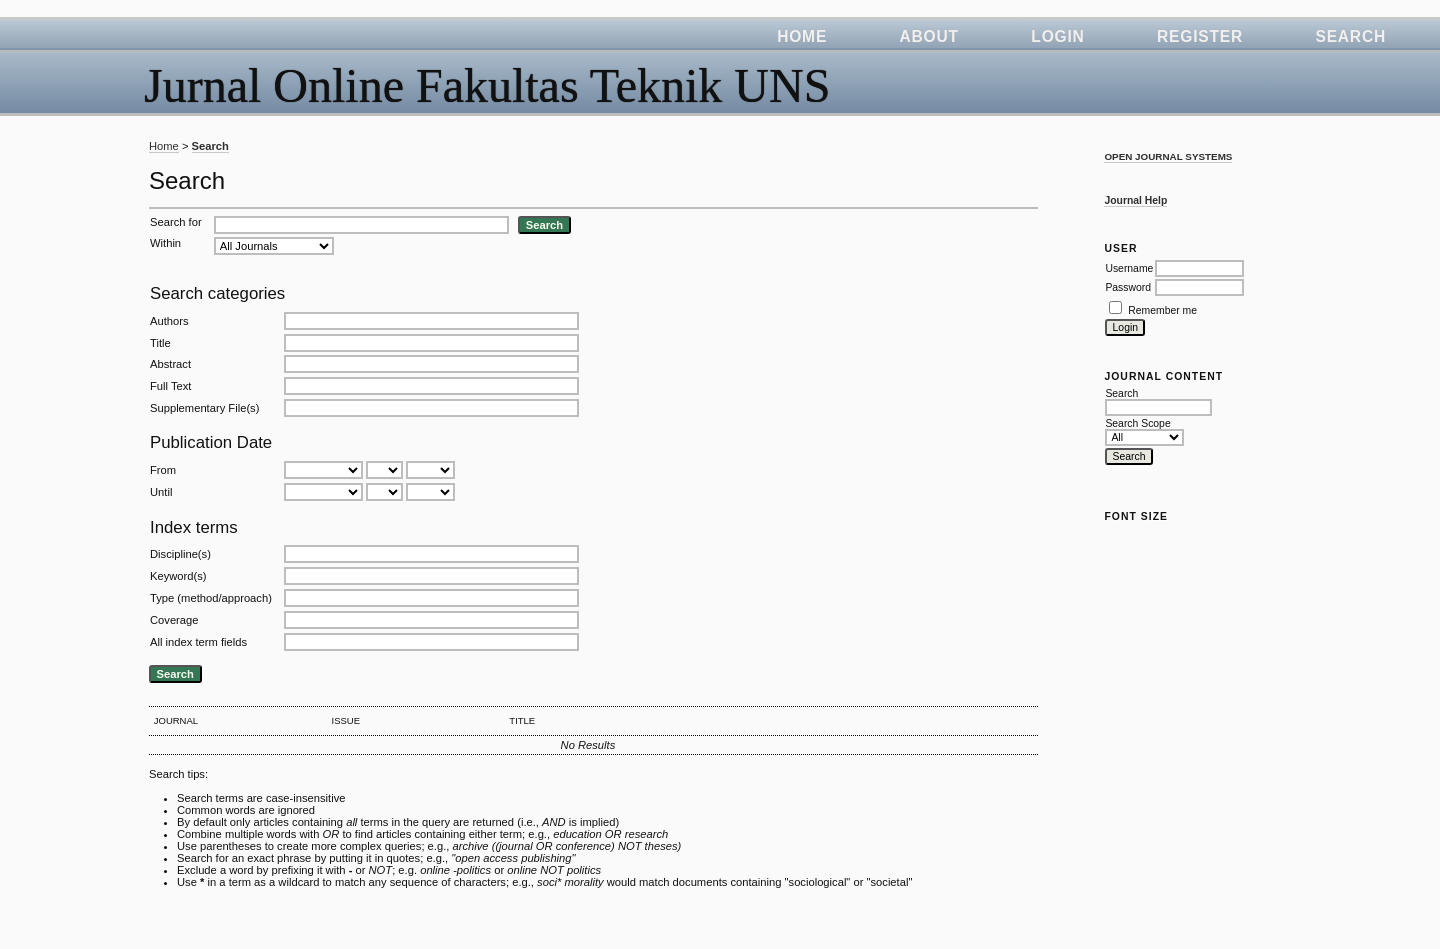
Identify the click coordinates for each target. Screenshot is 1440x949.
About (929, 36)
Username (1129, 268)
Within (165, 243)
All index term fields (198, 642)
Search (1350, 36)
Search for (176, 222)
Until (161, 492)
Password (1128, 287)
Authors (169, 321)
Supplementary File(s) (204, 408)
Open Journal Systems (1168, 156)
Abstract (170, 364)
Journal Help (1135, 200)
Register (1200, 36)
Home (802, 36)
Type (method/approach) (211, 598)
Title (160, 343)
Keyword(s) (178, 576)
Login (1057, 36)
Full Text (170, 386)
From (163, 470)
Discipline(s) (180, 554)
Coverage (174, 620)
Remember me (1162, 310)
